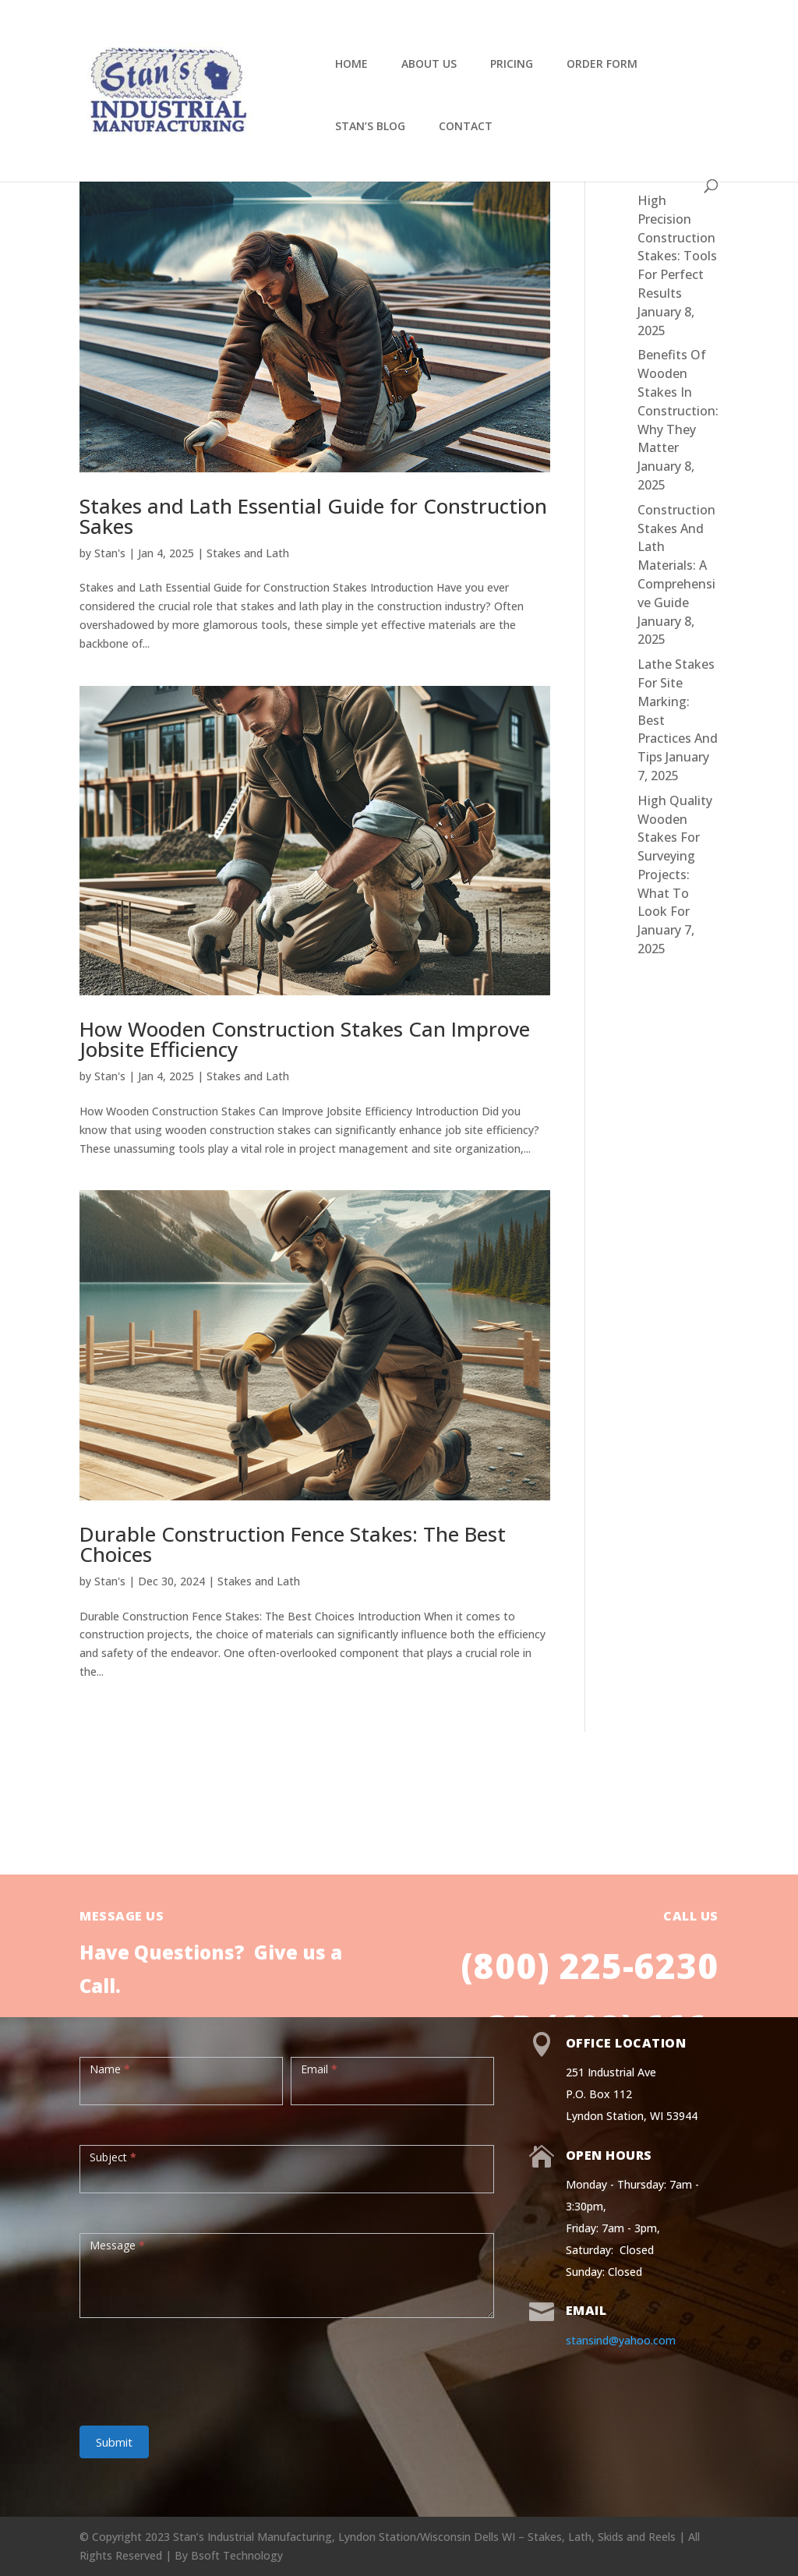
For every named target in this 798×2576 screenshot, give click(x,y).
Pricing (511, 64)
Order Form (602, 64)
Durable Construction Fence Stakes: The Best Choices (292, 1544)
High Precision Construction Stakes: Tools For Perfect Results (677, 247)
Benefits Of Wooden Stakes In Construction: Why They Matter (678, 401)
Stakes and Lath (248, 553)
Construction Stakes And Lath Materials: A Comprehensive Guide (676, 556)
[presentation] (197, 2364)
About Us (429, 64)
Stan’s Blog (370, 127)
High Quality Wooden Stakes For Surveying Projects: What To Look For (674, 856)
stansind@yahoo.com (621, 2340)
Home (351, 64)
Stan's (109, 553)
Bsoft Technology (237, 2555)
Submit (114, 2442)
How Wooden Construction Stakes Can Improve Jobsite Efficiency (304, 1039)
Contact (466, 127)
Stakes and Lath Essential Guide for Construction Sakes (313, 516)
